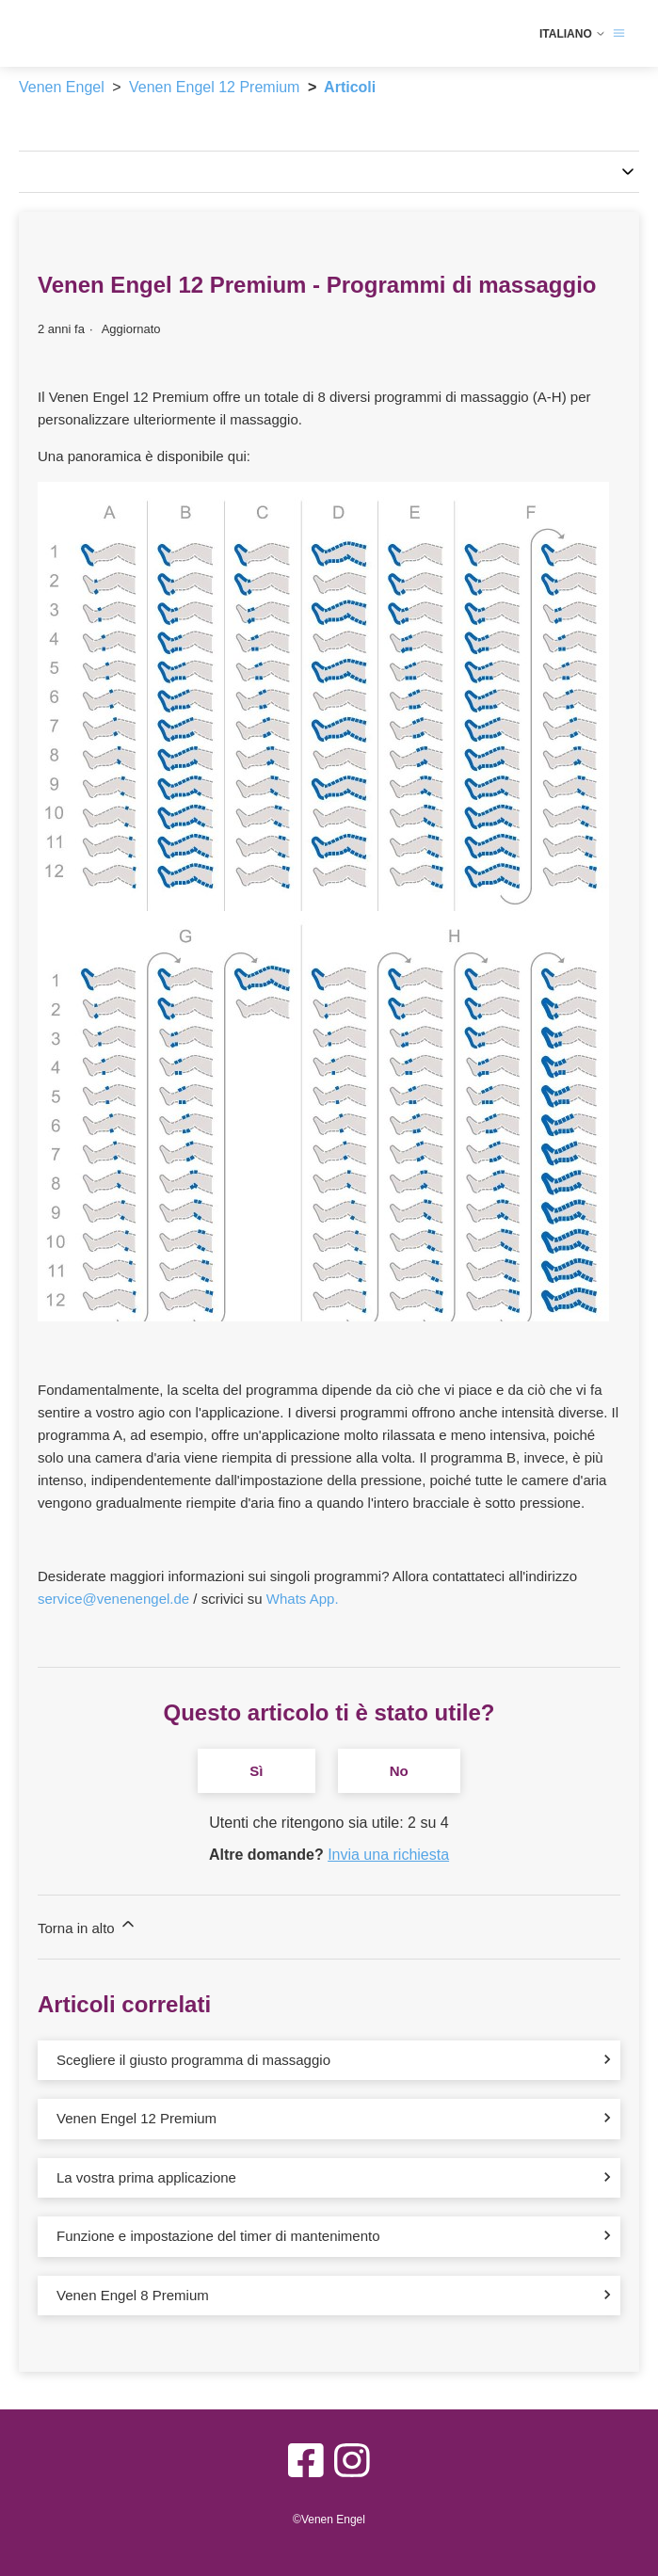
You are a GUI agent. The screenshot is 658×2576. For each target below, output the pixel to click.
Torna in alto (87, 1925)
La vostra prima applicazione (146, 2177)
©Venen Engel (329, 2519)
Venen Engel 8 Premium (132, 2295)
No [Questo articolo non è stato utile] (399, 1771)
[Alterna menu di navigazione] (619, 33)
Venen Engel (61, 87)
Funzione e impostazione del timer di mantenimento (218, 2236)
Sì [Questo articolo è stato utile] (256, 1771)
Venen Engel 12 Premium (214, 87)
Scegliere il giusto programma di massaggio (193, 2060)
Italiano (572, 33)
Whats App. (302, 1599)
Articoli (350, 87)
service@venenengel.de (113, 1599)
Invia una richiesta (388, 1855)
